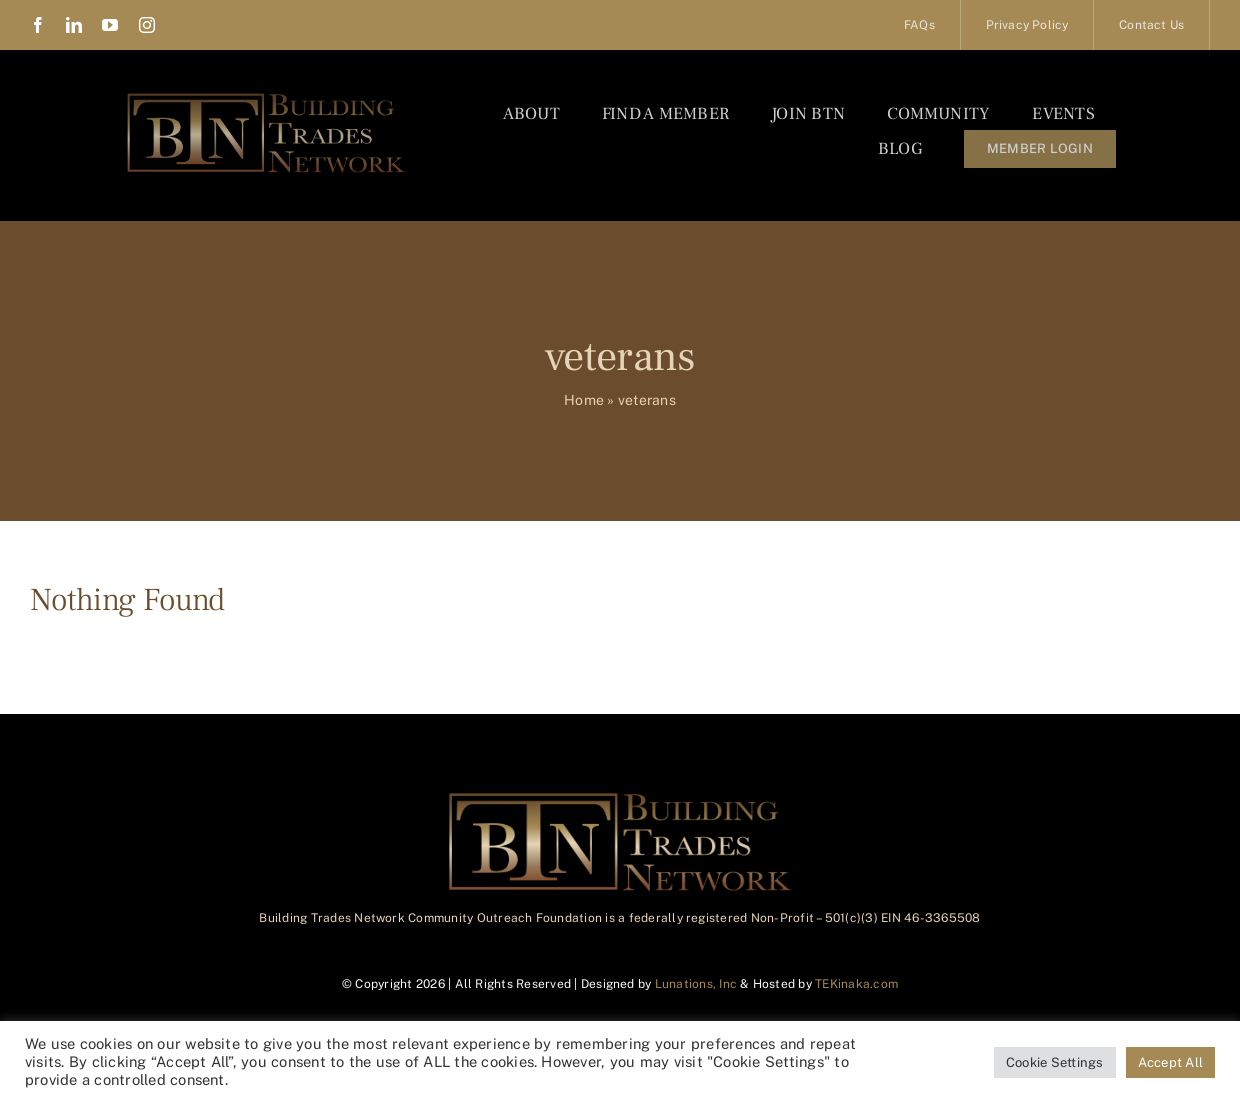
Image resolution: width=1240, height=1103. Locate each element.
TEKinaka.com (856, 984)
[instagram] (147, 25)
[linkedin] (74, 25)
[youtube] (110, 25)
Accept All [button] (1170, 1062)
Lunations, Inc (696, 984)
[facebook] (38, 25)
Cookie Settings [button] (1055, 1062)
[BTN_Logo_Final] (266, 97)
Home (584, 400)
